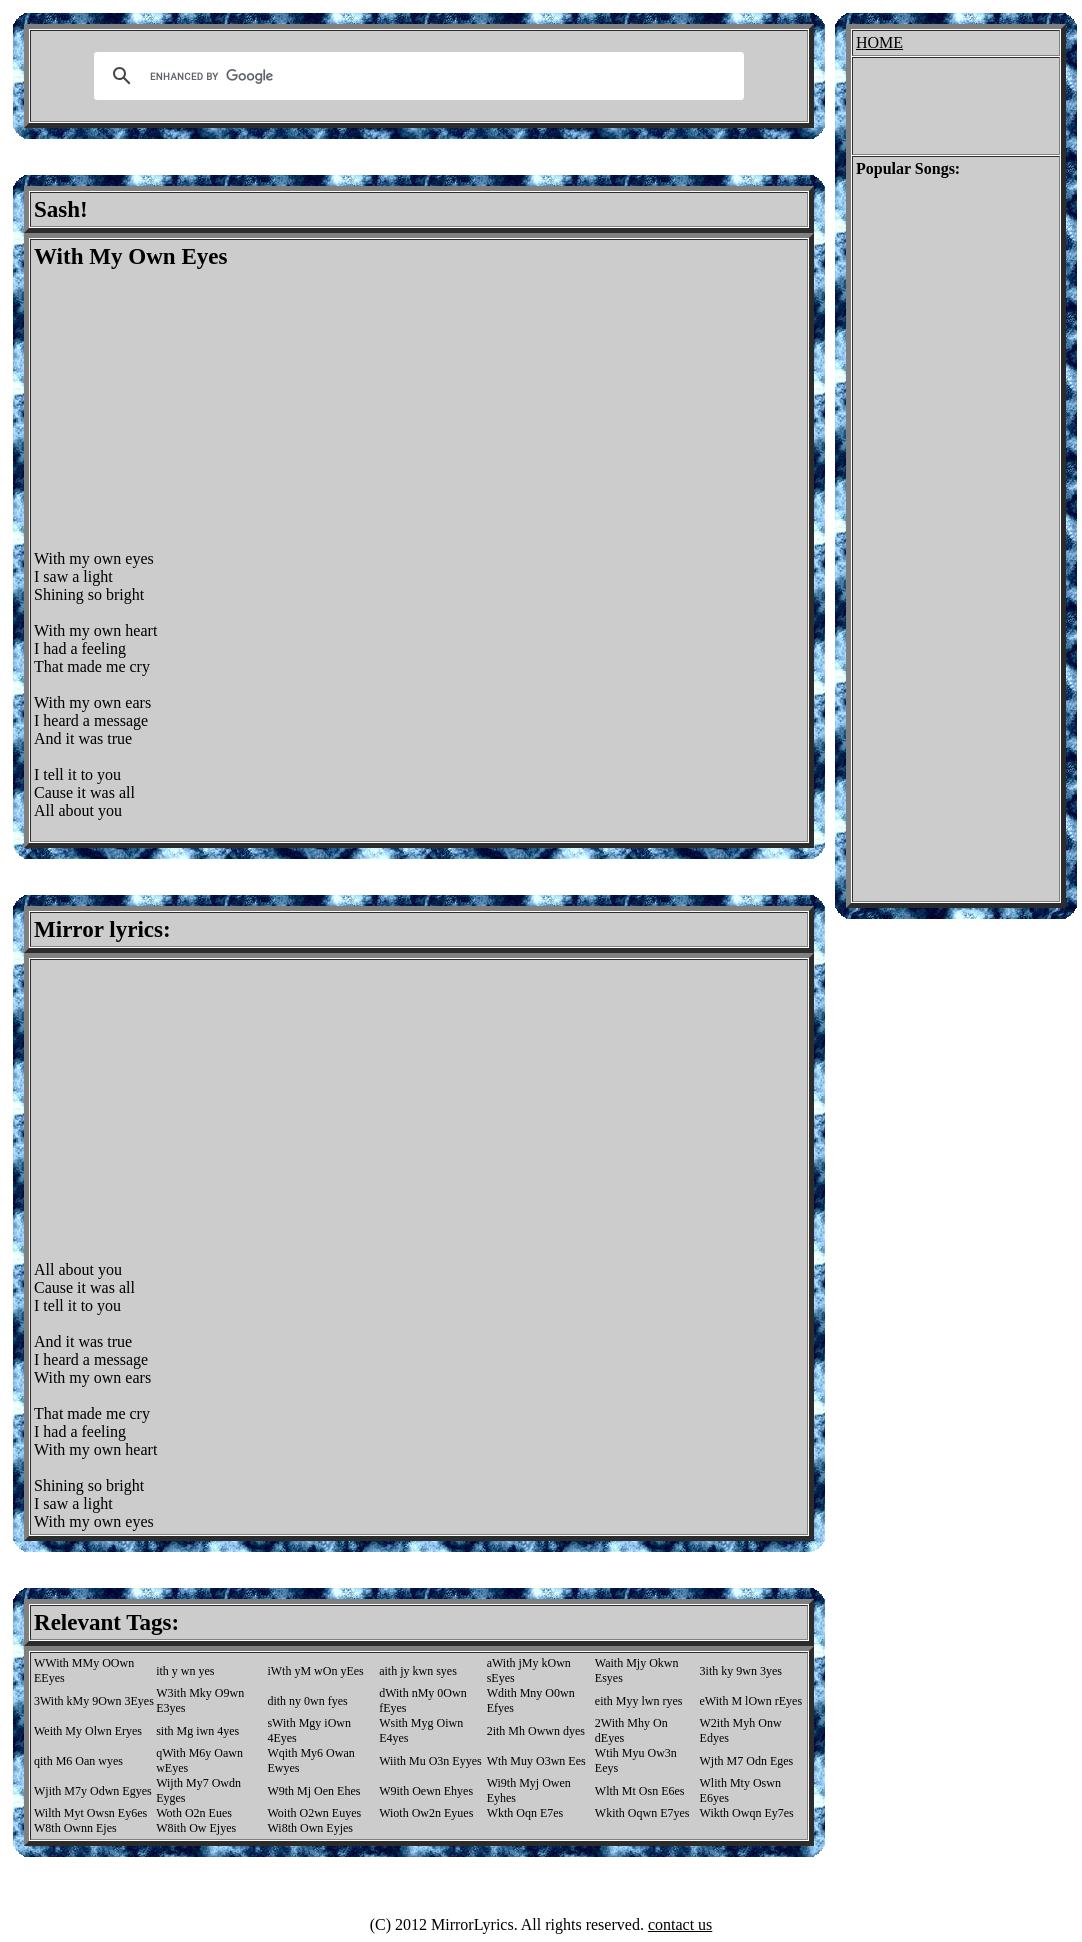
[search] (416, 76)
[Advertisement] (202, 410)
